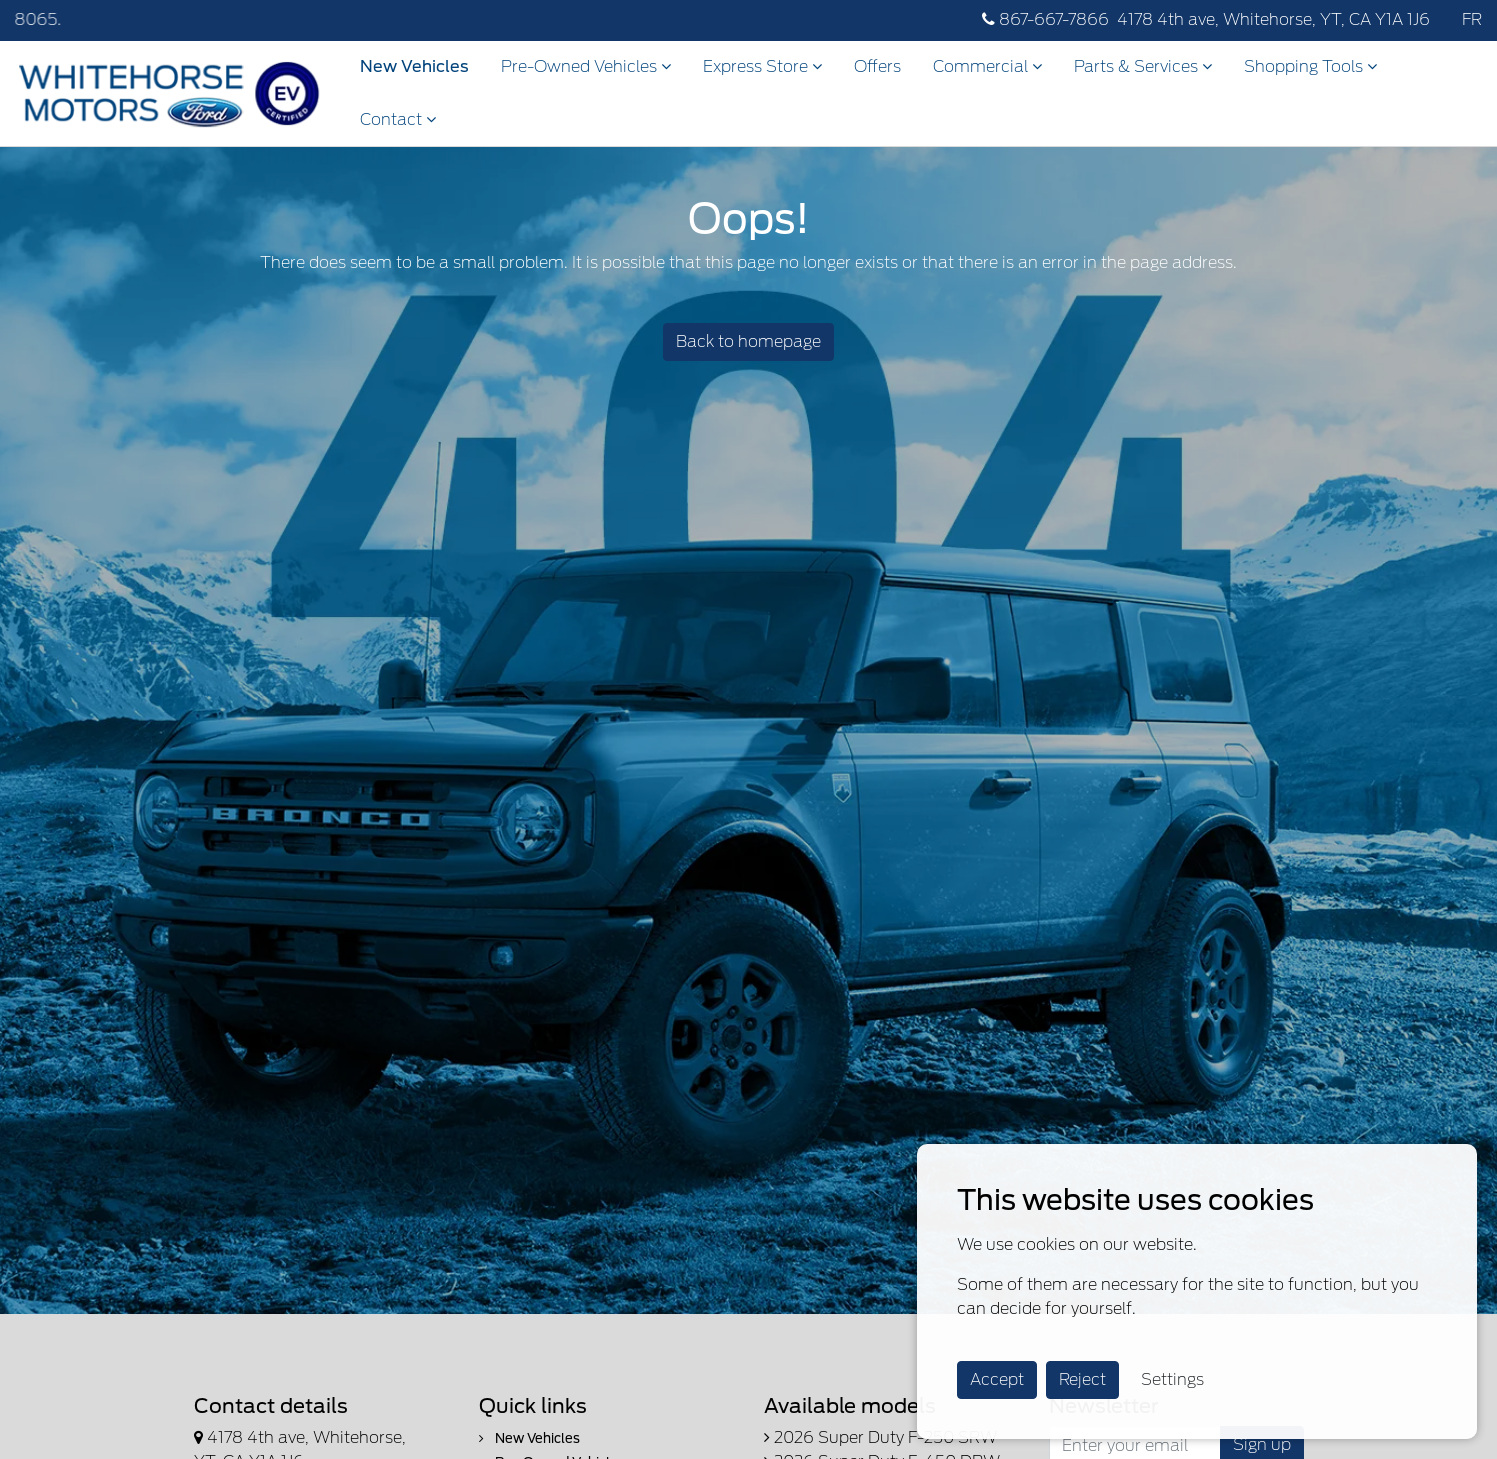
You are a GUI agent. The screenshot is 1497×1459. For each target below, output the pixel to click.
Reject (1082, 1379)
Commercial (987, 66)
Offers (877, 66)
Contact (398, 119)
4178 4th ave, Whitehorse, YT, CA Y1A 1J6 (1273, 19)
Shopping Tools (1310, 66)
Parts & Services (1143, 66)
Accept (997, 1379)
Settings (1172, 1379)
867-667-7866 (1045, 19)
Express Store (762, 66)
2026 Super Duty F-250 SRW (880, 1437)
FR (1472, 19)
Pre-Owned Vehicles (586, 66)
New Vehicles (414, 66)
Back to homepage (748, 341)
